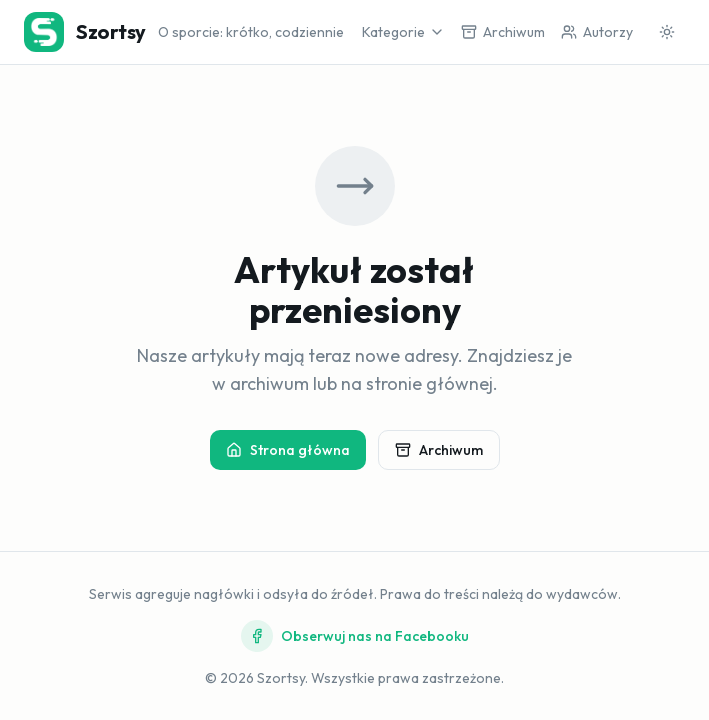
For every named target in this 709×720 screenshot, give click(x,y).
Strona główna (288, 450)
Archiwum (439, 450)
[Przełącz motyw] (667, 32)
